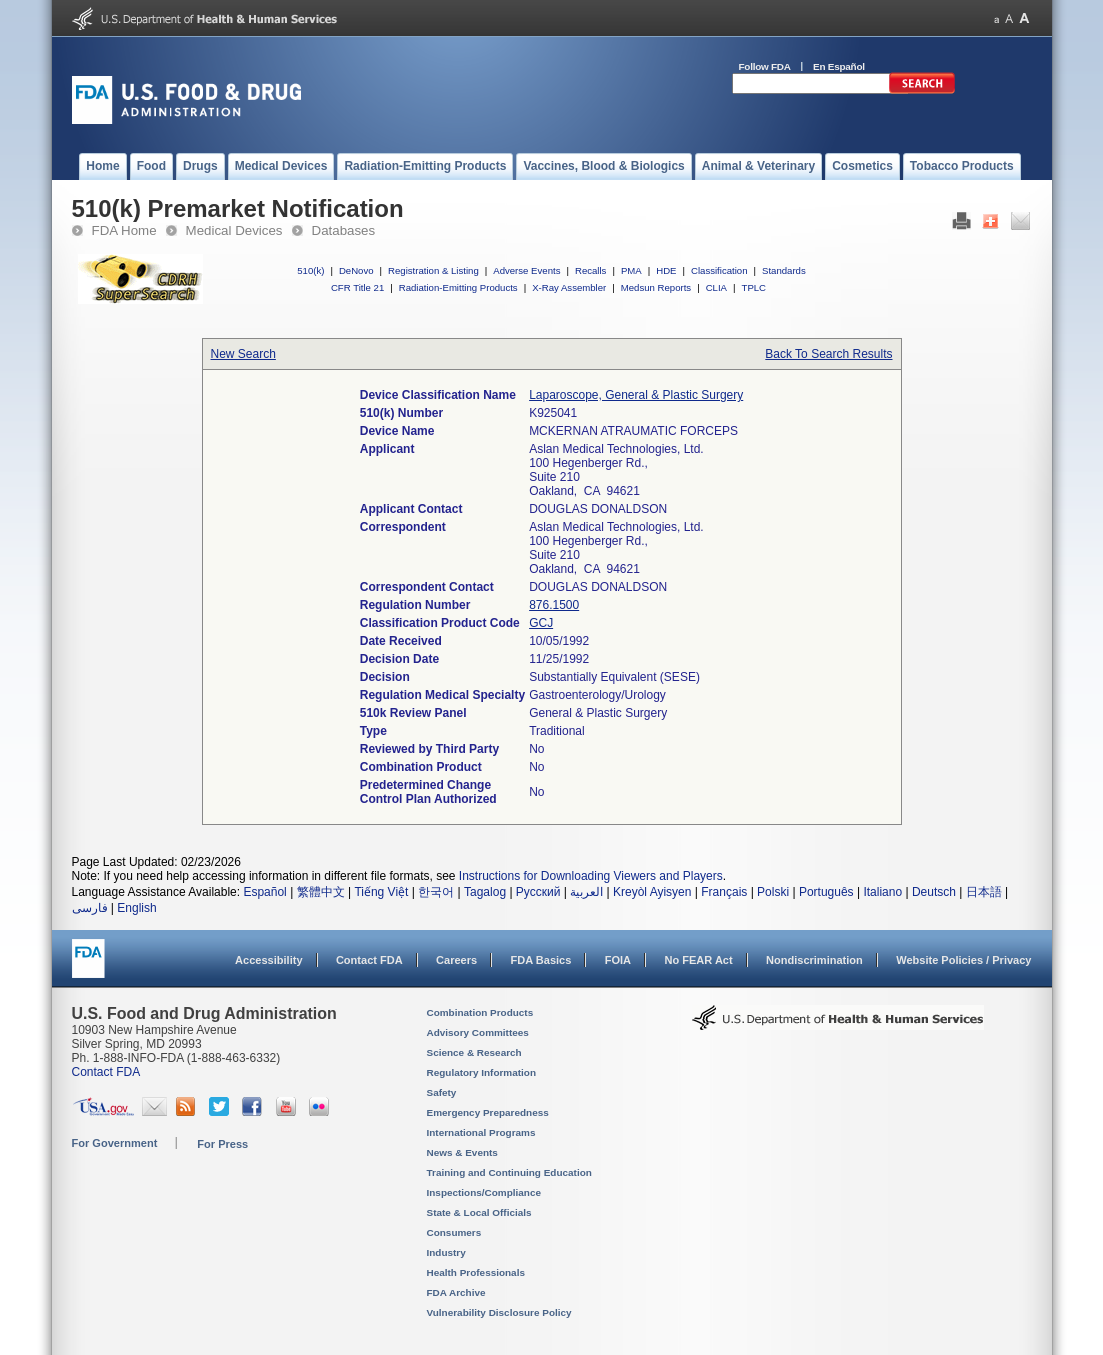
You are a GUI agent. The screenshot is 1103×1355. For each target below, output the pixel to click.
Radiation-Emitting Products (458, 287)
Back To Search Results (828, 354)
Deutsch (934, 892)
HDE (666, 270)
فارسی (90, 908)
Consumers (454, 1232)
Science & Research (474, 1052)
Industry (446, 1252)
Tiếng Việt (381, 892)
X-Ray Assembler (569, 287)
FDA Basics (540, 960)
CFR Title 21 (357, 287)
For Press (222, 1144)
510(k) (310, 270)
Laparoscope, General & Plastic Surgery (636, 395)
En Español (839, 66)
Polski (773, 892)
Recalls (590, 270)
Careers (456, 960)
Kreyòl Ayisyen (652, 892)
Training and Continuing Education (509, 1172)
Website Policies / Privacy (963, 960)
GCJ (541, 623)
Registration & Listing (433, 270)
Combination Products (480, 1012)
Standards (784, 270)
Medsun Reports (656, 287)
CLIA (716, 287)
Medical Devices (234, 230)
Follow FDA (765, 66)
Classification (719, 270)
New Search (243, 354)
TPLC (754, 287)
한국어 (436, 892)
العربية (586, 892)
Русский (538, 892)
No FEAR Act (698, 960)
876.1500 (554, 605)
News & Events (462, 1152)
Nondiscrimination (814, 960)
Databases (344, 230)
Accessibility (268, 960)
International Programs (481, 1132)
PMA (631, 270)
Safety (442, 1092)
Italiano (882, 892)
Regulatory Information (482, 1072)
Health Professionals (476, 1272)
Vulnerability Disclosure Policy (499, 1312)
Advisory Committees (478, 1032)
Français (724, 892)
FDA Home (124, 230)
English (136, 908)
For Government (115, 1143)
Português (826, 892)
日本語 (984, 892)
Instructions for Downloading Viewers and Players (591, 876)
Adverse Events (526, 270)
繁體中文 (321, 892)
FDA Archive (456, 1292)
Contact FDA (369, 960)
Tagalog (485, 892)
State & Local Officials (479, 1212)
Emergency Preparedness (488, 1112)
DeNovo (356, 270)
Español (264, 892)
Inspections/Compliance (484, 1192)
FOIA (618, 960)
